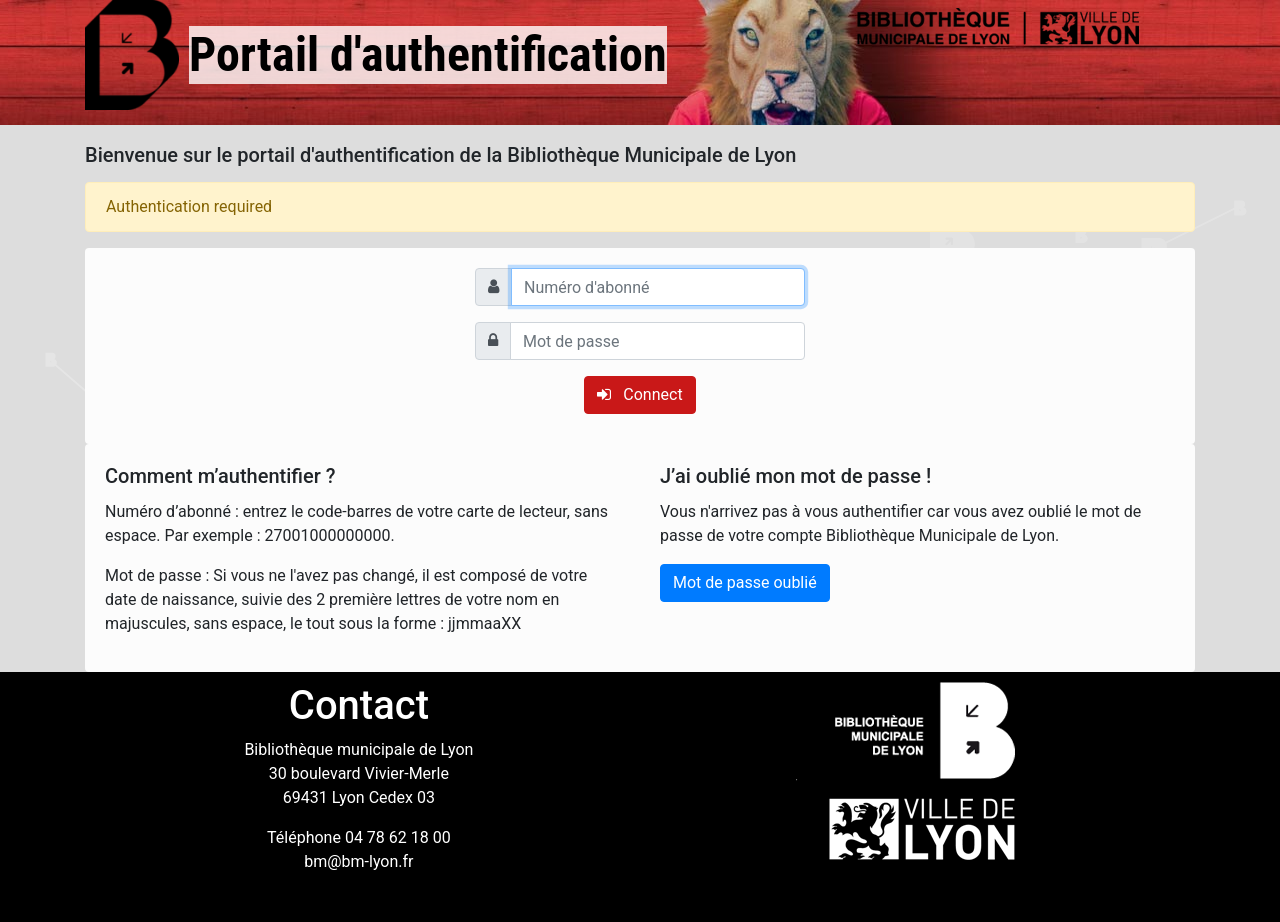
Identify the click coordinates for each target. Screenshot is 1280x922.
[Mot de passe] (657, 341)
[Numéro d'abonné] (658, 287)
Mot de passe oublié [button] (745, 582)
